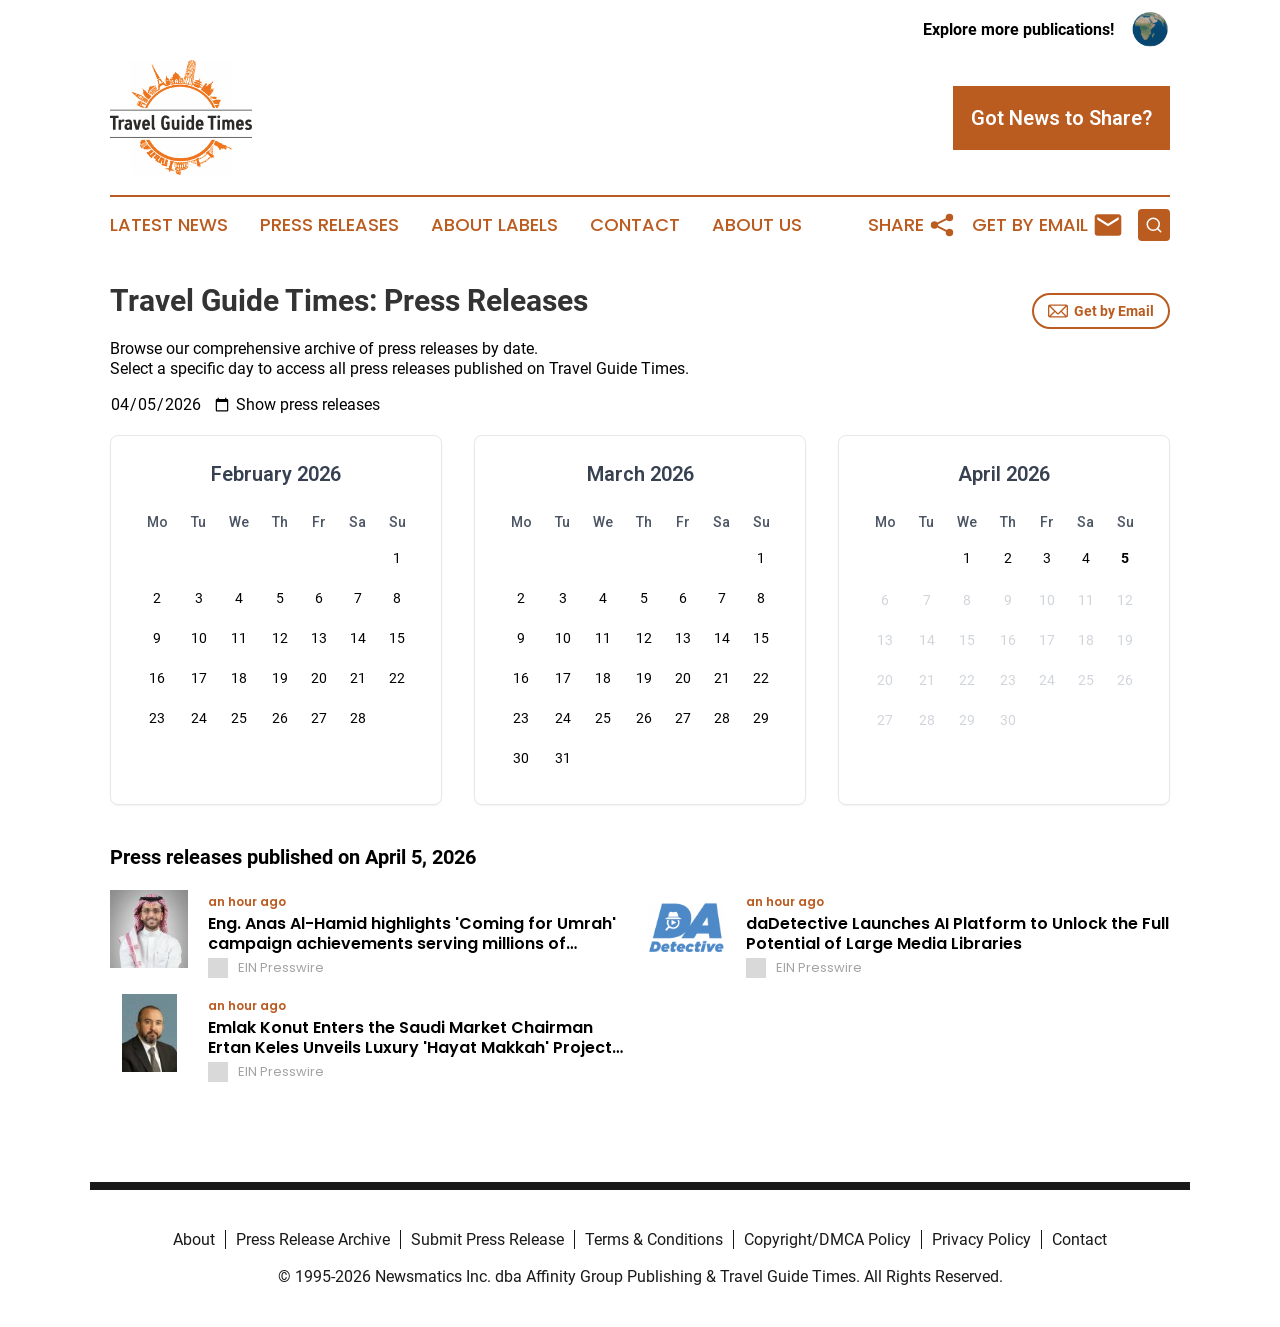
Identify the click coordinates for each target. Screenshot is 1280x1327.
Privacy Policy (981, 1239)
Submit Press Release (487, 1239)
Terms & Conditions (654, 1239)
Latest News (169, 225)
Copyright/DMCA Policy (827, 1239)
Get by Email (1101, 311)
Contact (635, 225)
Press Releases (329, 225)
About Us (757, 225)
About (194, 1239)
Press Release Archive (313, 1239)
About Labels (494, 225)
